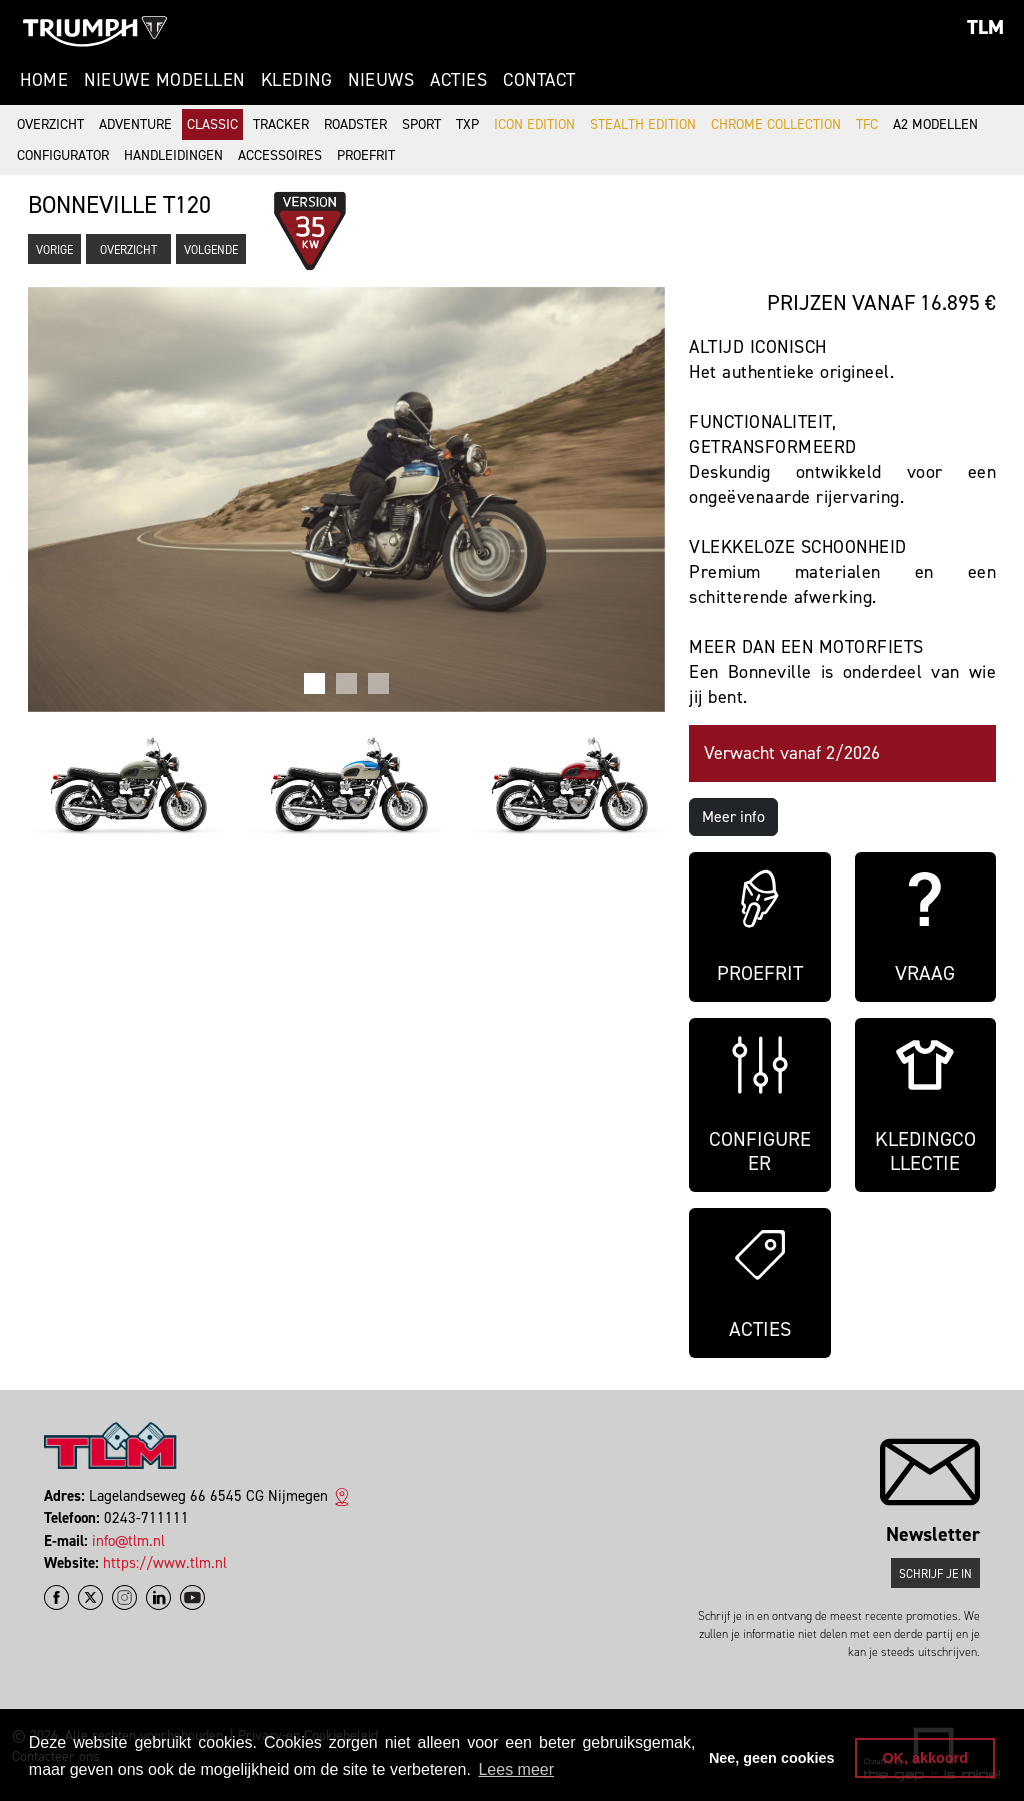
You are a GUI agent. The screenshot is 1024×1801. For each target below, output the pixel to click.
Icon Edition (534, 124)
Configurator (63, 155)
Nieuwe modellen (164, 80)
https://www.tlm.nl (165, 1563)
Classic (212, 124)
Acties (458, 80)
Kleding (297, 80)
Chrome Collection (776, 124)
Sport (421, 124)
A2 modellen (935, 124)
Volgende (211, 250)
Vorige (54, 250)
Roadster (355, 124)
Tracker (281, 124)
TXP (467, 124)
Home (44, 80)
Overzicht (50, 124)
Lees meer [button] (516, 1769)
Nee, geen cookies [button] (772, 1758)
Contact (539, 80)
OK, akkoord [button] (925, 1758)
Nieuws (381, 80)
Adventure (135, 124)
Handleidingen (173, 155)
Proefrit (366, 155)
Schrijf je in (935, 1574)
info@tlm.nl (128, 1541)
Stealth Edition (643, 124)
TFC (867, 124)
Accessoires (280, 155)
